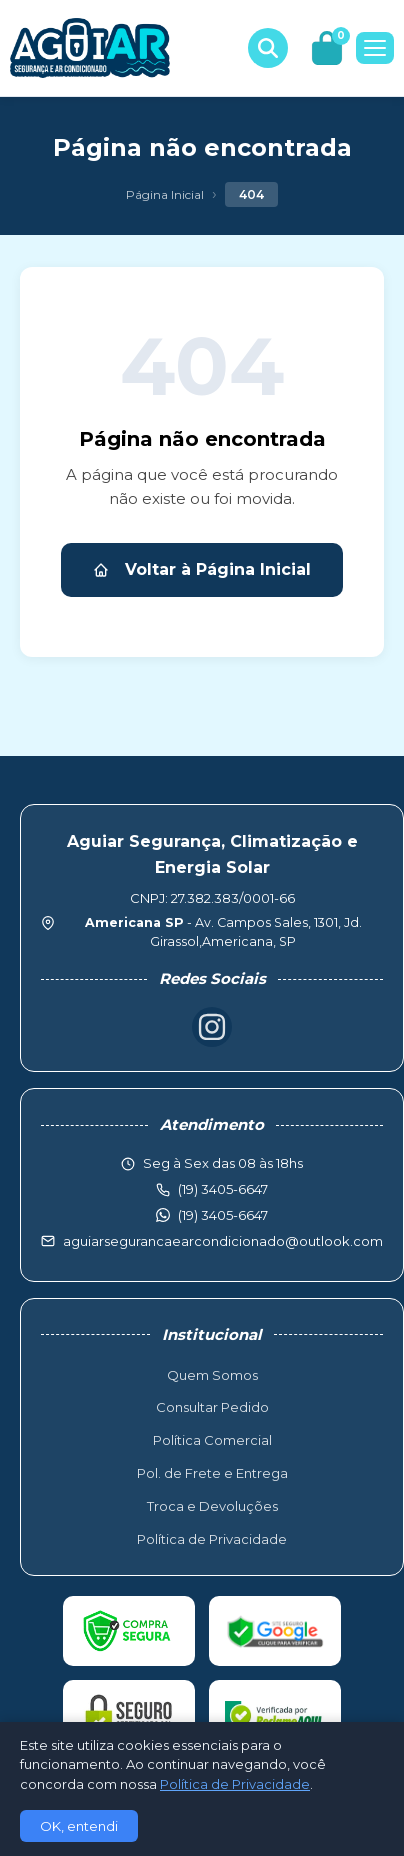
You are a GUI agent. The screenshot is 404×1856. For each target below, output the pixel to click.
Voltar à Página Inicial (202, 569)
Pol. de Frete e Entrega (212, 1473)
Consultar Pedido (212, 1407)
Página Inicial (165, 194)
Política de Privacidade (212, 1539)
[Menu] (375, 48)
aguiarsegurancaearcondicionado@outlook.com (223, 1241)
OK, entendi (79, 1826)
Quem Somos (212, 1375)
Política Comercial (212, 1440)
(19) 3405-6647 (223, 1215)
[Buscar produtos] (268, 48)
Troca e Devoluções (212, 1506)
